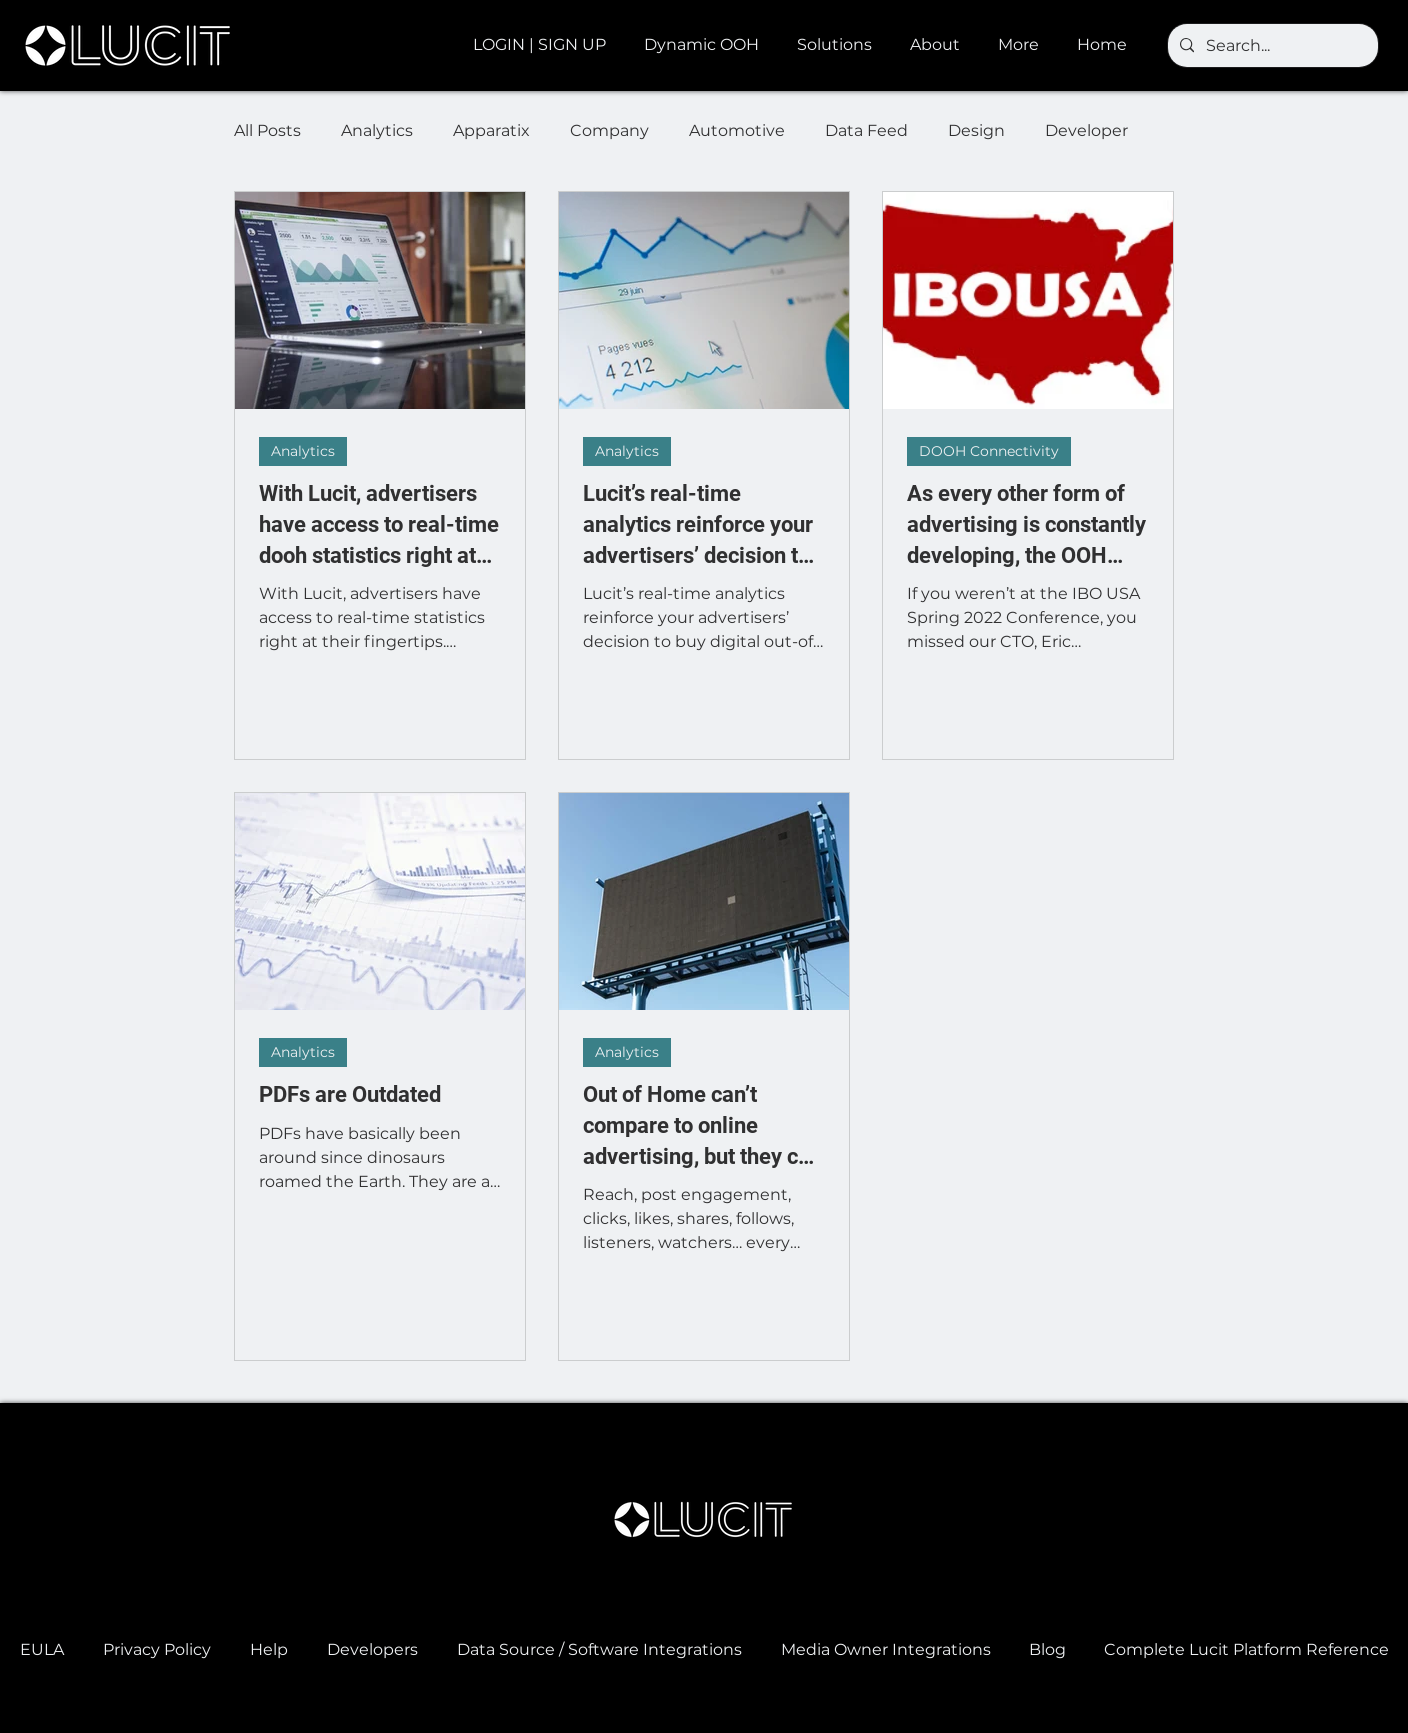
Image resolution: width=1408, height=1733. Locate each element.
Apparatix (491, 130)
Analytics (377, 130)
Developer (1086, 130)
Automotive (737, 130)
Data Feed (866, 130)
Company (609, 130)
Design (976, 130)
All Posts (267, 130)
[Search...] (1271, 46)
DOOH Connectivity (989, 451)
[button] (705, 45)
